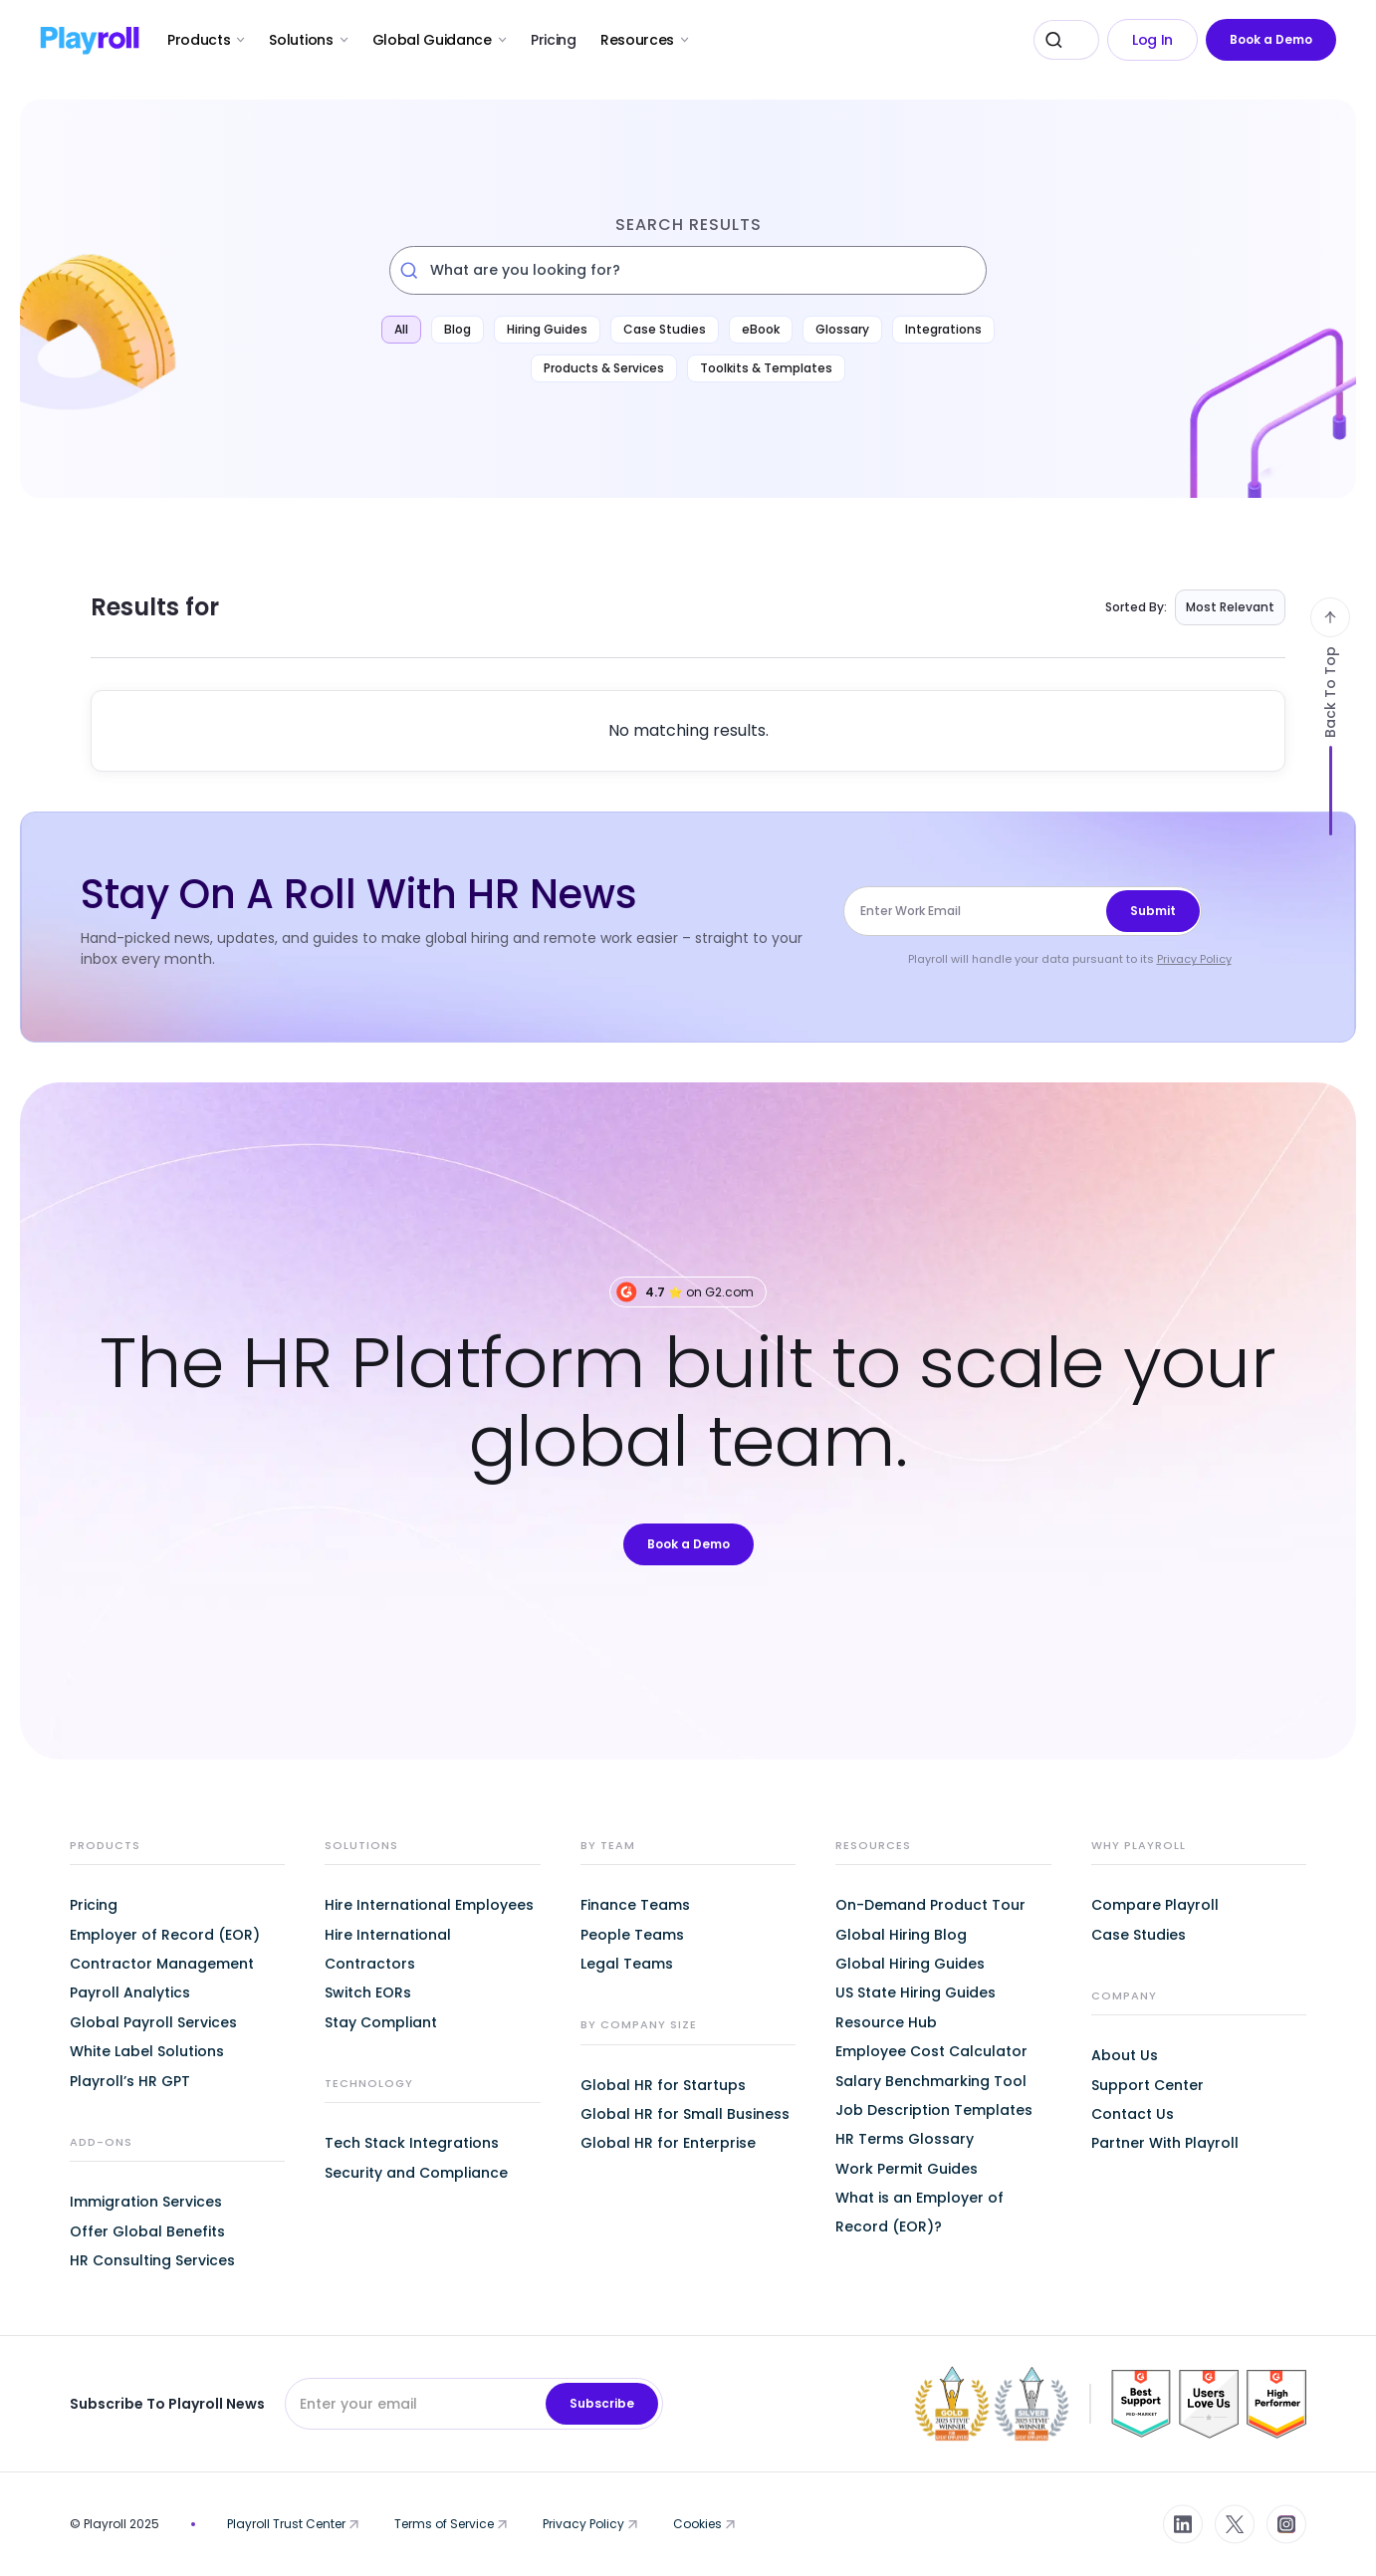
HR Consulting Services (152, 2260)
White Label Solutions (147, 2051)
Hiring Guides (547, 329)
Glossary (842, 329)
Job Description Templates (933, 2110)
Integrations (943, 329)
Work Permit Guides (906, 2169)
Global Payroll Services (153, 2022)
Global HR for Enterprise (668, 2143)
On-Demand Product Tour (930, 1905)
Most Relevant (1230, 606)
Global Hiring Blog (901, 1935)
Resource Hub (886, 2022)
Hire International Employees (429, 1905)
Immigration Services (146, 2202)
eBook (761, 329)
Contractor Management (162, 1964)
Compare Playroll (1155, 1905)
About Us (1124, 2055)
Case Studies (664, 329)
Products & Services (604, 367)
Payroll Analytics (130, 1992)
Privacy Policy (1194, 959)
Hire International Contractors (388, 1949)
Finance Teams (635, 1905)
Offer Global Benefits (147, 2231)
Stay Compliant (381, 2022)
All (401, 329)
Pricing (553, 40)
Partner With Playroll (1165, 2143)
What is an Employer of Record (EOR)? (919, 2212)
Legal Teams (626, 1964)
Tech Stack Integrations (412, 2143)
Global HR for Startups (663, 2085)
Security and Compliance (416, 2173)
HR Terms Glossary (904, 2139)
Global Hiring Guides (910, 1964)
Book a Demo (1271, 39)
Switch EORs (368, 1992)
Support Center (1147, 2085)
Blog (457, 329)
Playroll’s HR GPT (130, 2081)
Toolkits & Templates (766, 367)
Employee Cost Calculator (931, 2051)
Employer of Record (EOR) (165, 1935)
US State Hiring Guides (915, 1992)
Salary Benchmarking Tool (931, 2081)
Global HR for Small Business (685, 2114)
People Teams (632, 1935)
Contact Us (1132, 2114)
